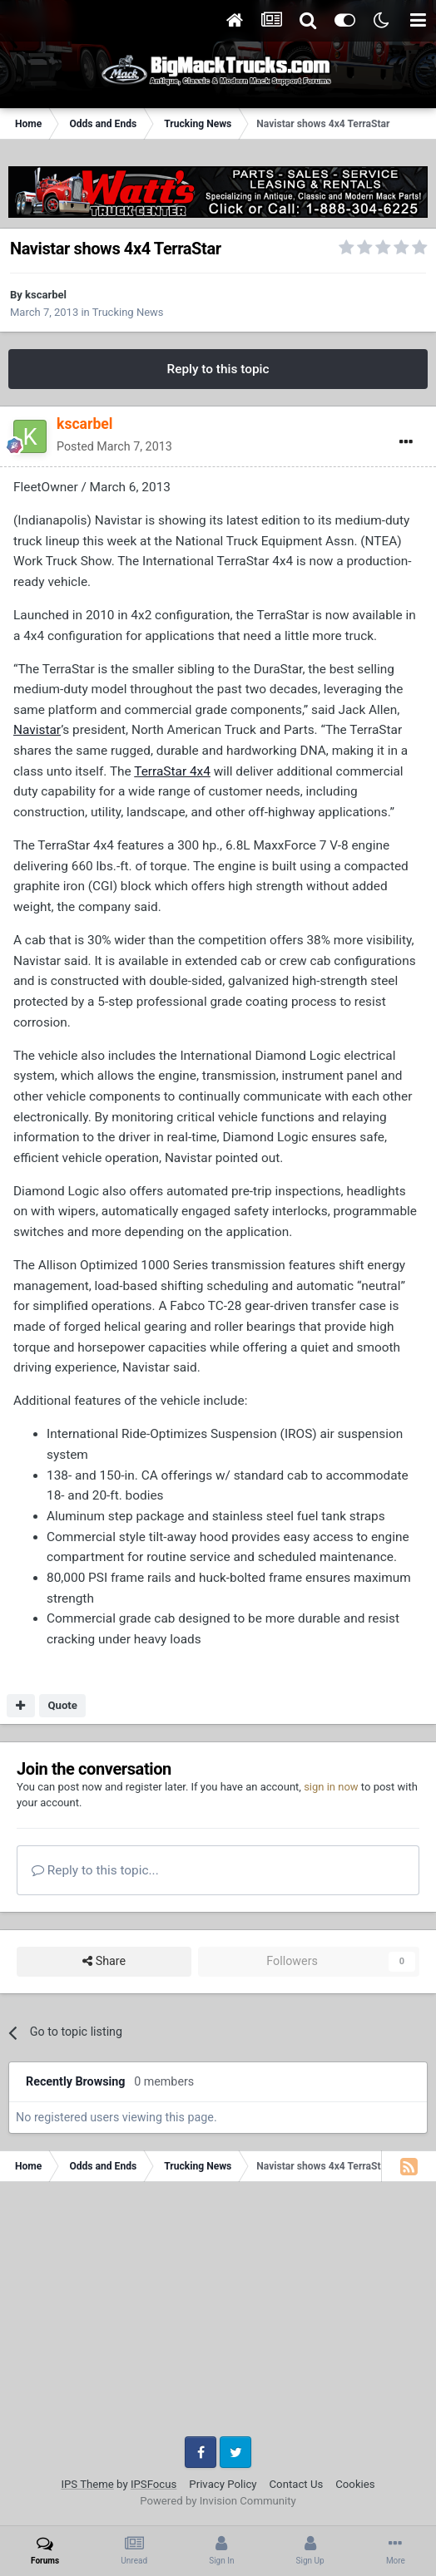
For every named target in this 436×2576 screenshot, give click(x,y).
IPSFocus (153, 2484)
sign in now (331, 1787)
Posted (114, 446)
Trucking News (128, 312)
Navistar (37, 729)
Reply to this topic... (95, 1870)
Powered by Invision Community (218, 2501)
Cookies (354, 2484)
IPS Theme (87, 2484)
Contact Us (297, 2484)
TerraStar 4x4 (172, 771)
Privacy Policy (222, 2484)
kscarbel (46, 294)
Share (104, 1961)
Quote (62, 1705)
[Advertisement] (218, 2315)
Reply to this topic (217, 369)
